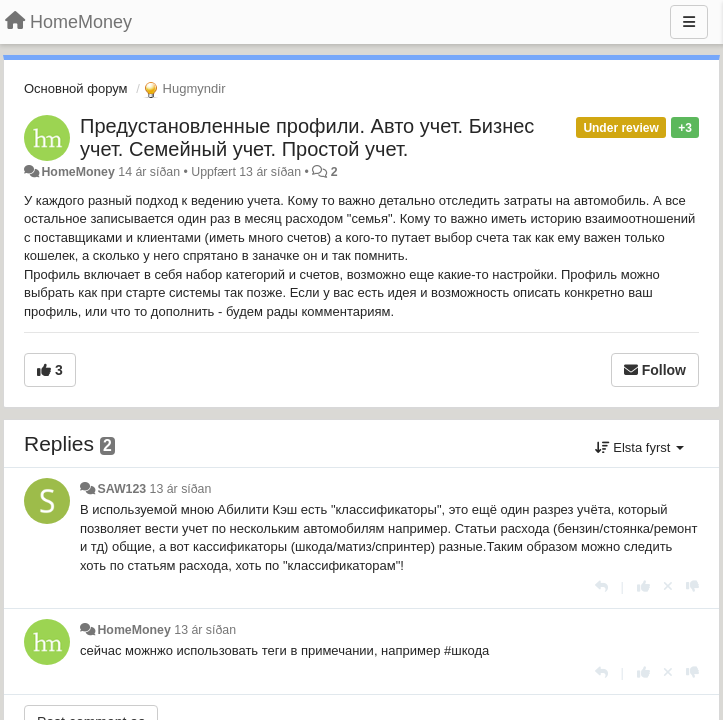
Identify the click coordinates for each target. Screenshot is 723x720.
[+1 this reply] (643, 586)
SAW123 (121, 489)
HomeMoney (77, 172)
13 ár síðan (181, 489)
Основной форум (76, 88)
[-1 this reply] (692, 586)
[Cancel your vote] (668, 586)
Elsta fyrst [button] (639, 447)
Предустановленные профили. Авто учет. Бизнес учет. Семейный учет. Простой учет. (307, 137)
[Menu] (689, 22)
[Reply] (601, 586)
